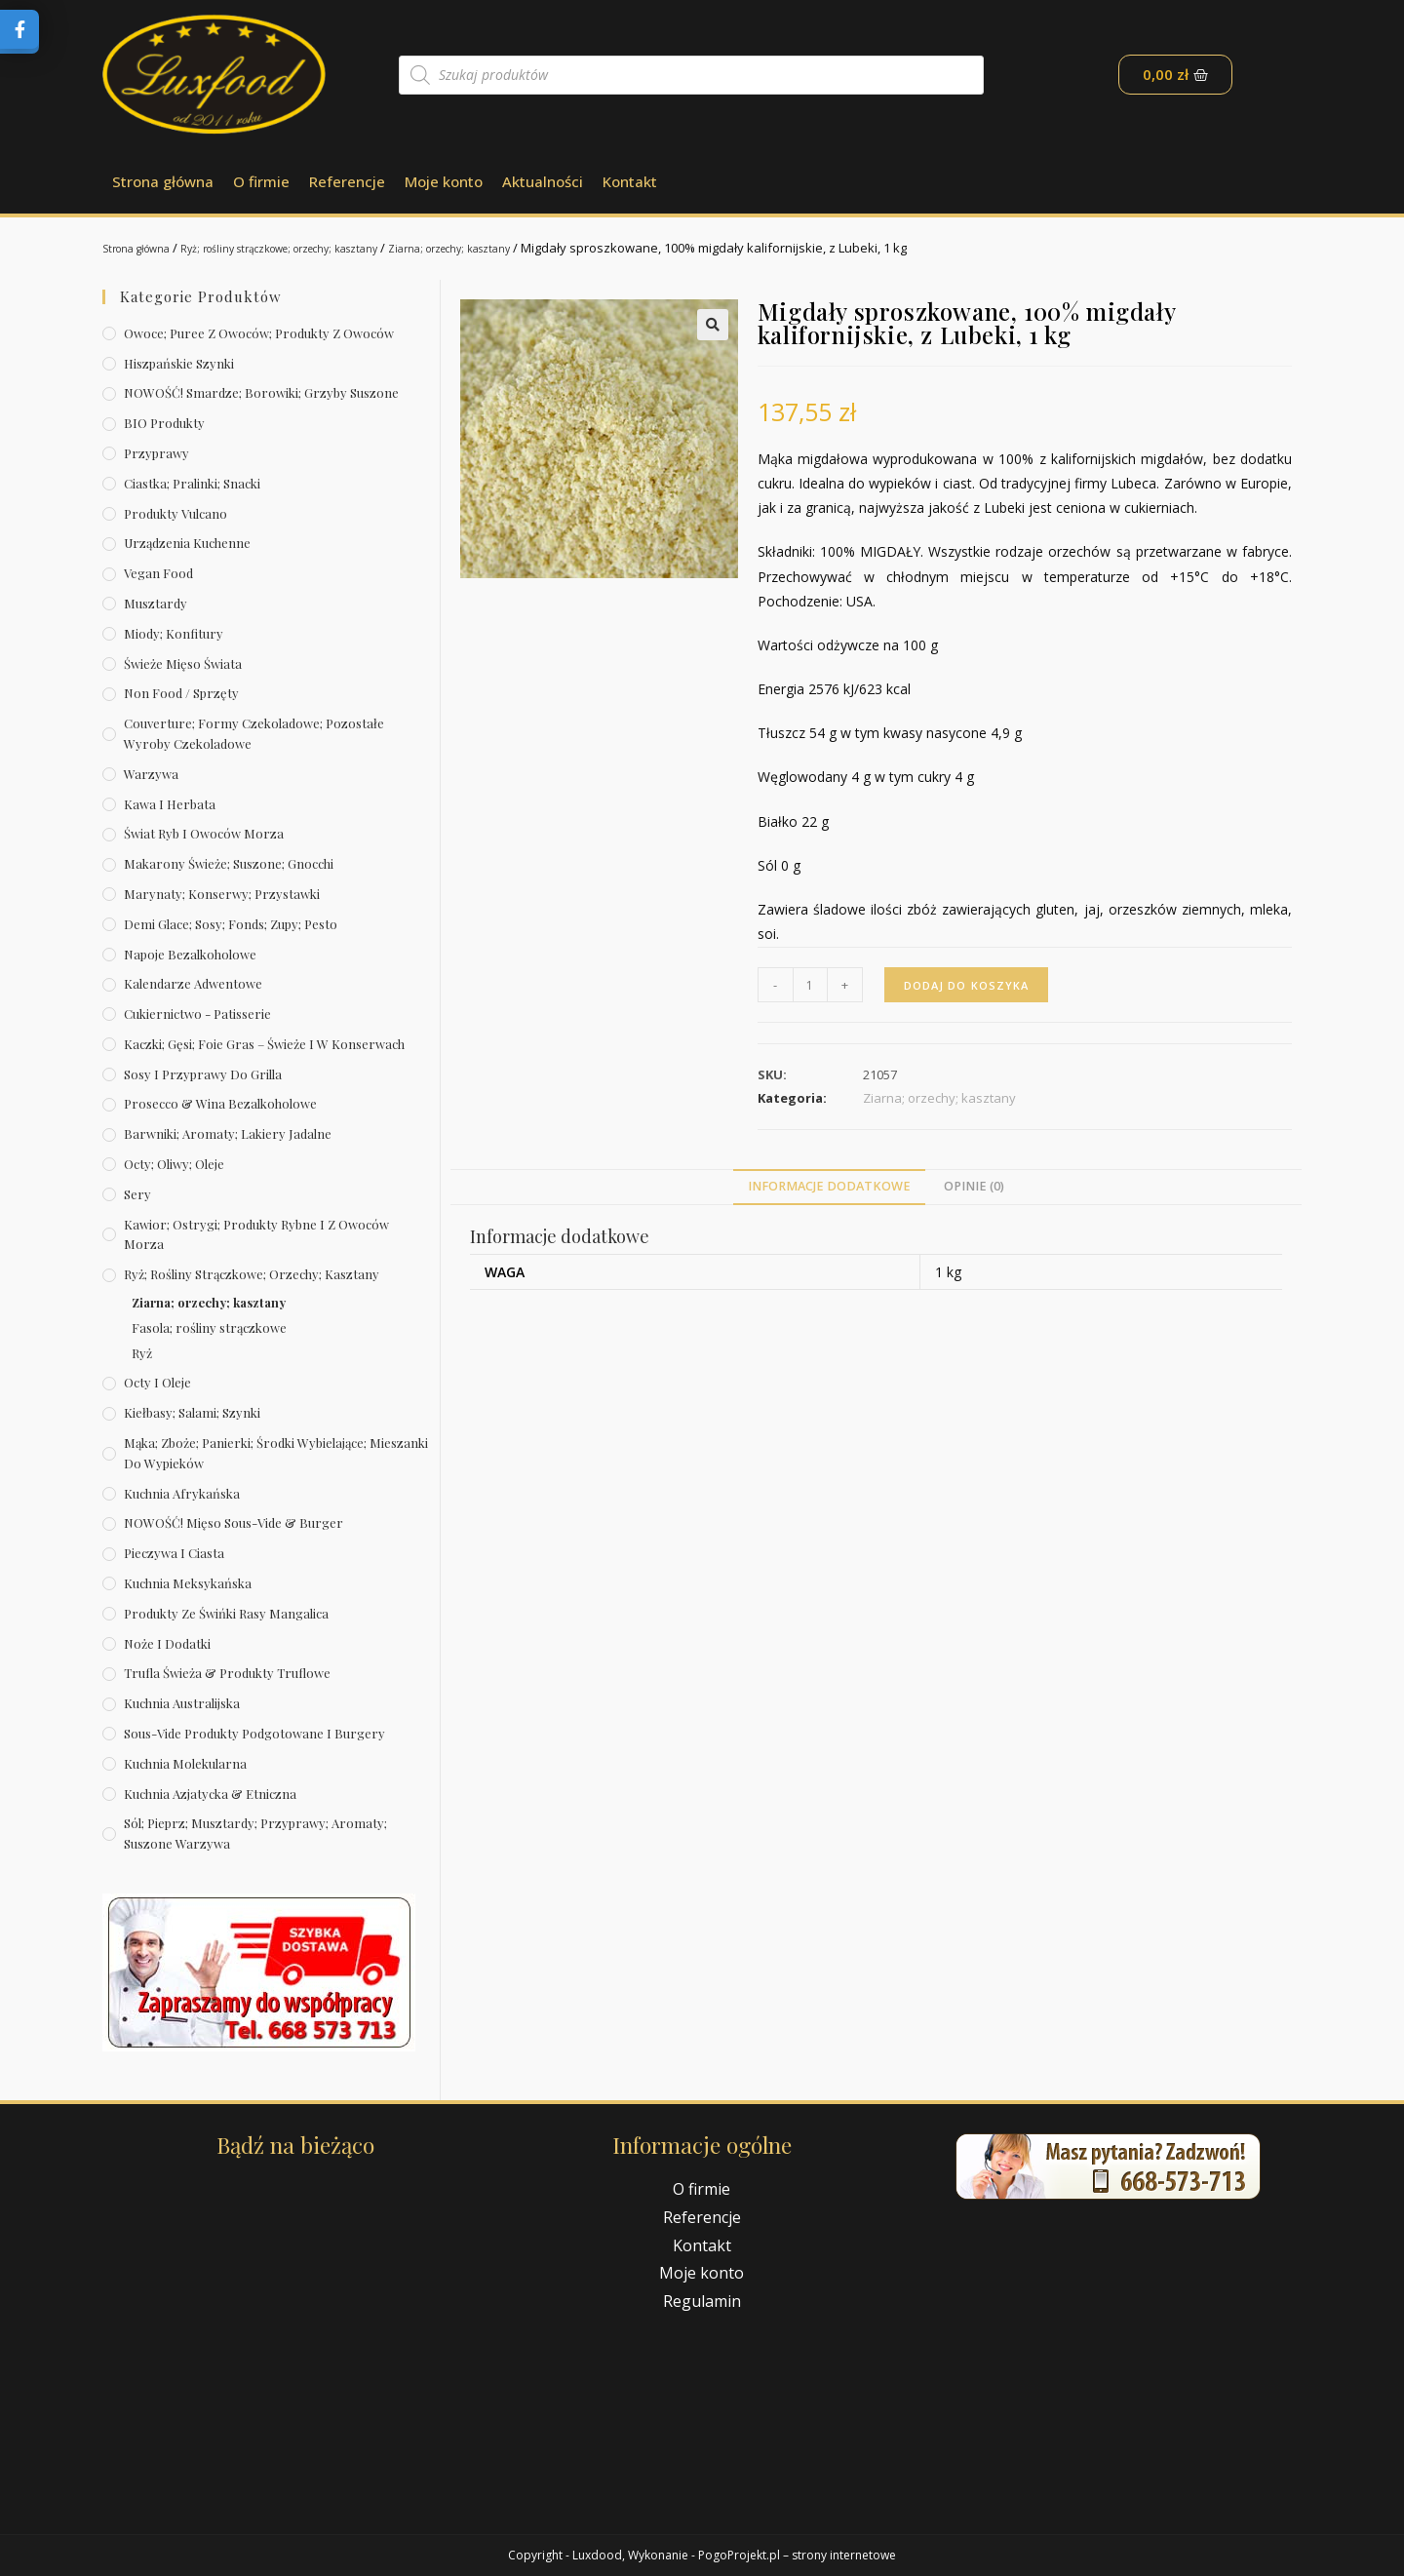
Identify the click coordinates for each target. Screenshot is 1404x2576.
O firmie (261, 181)
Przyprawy (156, 453)
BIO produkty (164, 422)
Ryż (142, 1353)
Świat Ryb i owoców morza (204, 833)
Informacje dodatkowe (829, 1186)
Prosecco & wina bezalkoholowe (220, 1103)
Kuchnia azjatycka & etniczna (210, 1793)
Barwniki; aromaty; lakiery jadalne (228, 1133)
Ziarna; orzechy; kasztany (535, 247)
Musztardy (155, 603)
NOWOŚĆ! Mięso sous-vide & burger (233, 1522)
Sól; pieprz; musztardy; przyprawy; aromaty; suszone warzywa (255, 1833)
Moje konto (444, 181)
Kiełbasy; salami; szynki (192, 1412)
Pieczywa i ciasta (174, 1552)
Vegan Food (158, 573)
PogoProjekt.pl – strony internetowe (797, 2555)
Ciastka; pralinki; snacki (192, 483)
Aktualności (542, 181)
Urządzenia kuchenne (187, 542)
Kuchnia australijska (182, 1703)
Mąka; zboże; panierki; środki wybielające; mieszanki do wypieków (276, 1452)
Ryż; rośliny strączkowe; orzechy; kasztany (323, 247)
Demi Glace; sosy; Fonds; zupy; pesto (230, 924)
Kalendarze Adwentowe (193, 983)
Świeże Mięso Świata (183, 663)
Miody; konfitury (173, 633)
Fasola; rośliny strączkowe (209, 1327)
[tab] (829, 1187)
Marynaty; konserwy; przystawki (222, 893)
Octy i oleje (157, 1382)
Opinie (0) (974, 1186)
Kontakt (630, 181)
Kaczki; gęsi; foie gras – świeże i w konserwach (264, 1043)
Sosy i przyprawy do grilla (203, 1074)
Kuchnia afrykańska (182, 1493)
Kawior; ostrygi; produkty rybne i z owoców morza (256, 1234)
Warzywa (151, 773)
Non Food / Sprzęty (181, 692)
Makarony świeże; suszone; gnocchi (228, 863)
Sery (137, 1194)
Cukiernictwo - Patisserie (197, 1013)
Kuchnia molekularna (185, 1763)
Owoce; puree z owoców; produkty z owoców (259, 333)
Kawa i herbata (169, 804)
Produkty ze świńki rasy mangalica (226, 1613)
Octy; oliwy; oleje (174, 1163)
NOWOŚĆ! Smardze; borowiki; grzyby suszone (261, 392)
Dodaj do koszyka (970, 984)
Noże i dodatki (167, 1643)
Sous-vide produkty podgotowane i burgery (254, 1733)
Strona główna (163, 181)
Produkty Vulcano (175, 513)
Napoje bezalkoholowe (190, 954)
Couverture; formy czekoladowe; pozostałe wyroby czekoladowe (254, 733)
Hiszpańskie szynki (179, 363)
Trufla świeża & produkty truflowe (227, 1672)
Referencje (347, 181)
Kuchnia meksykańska (188, 1583)
